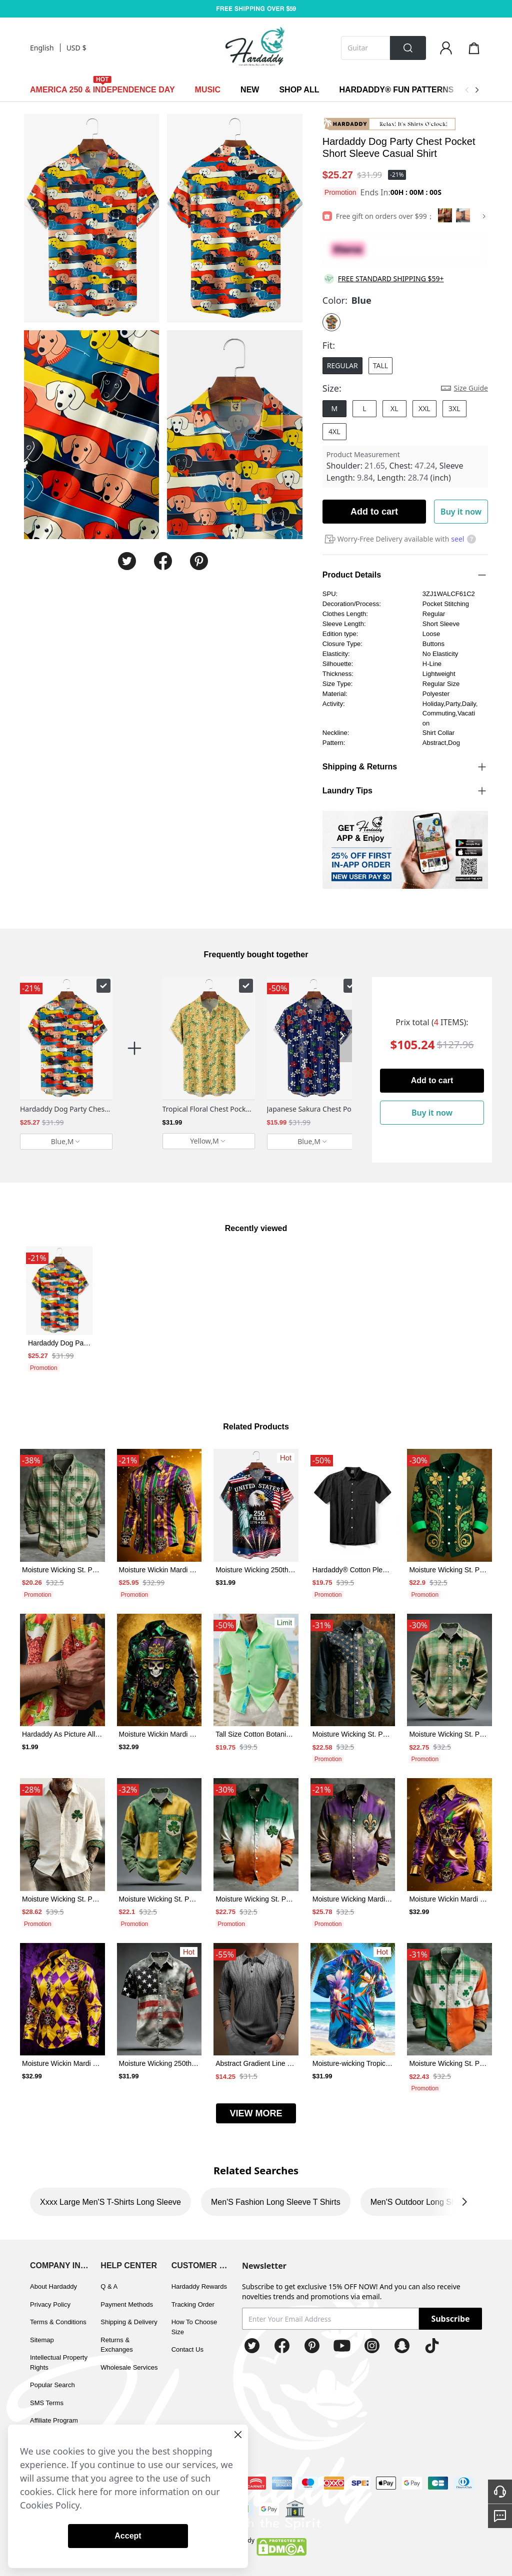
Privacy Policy (50, 2304)
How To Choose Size (195, 2327)
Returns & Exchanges (116, 2345)
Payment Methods (126, 2304)
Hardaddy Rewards (199, 2286)
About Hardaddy (53, 2286)
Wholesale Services (129, 2367)
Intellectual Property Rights (59, 2362)
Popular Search (52, 2385)
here (88, 2492)
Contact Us (188, 2349)
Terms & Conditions (58, 2322)
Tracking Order (193, 2304)
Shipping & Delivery (128, 2322)
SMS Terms (47, 2403)
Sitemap (42, 2340)
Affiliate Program (54, 2420)
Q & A (109, 2286)
